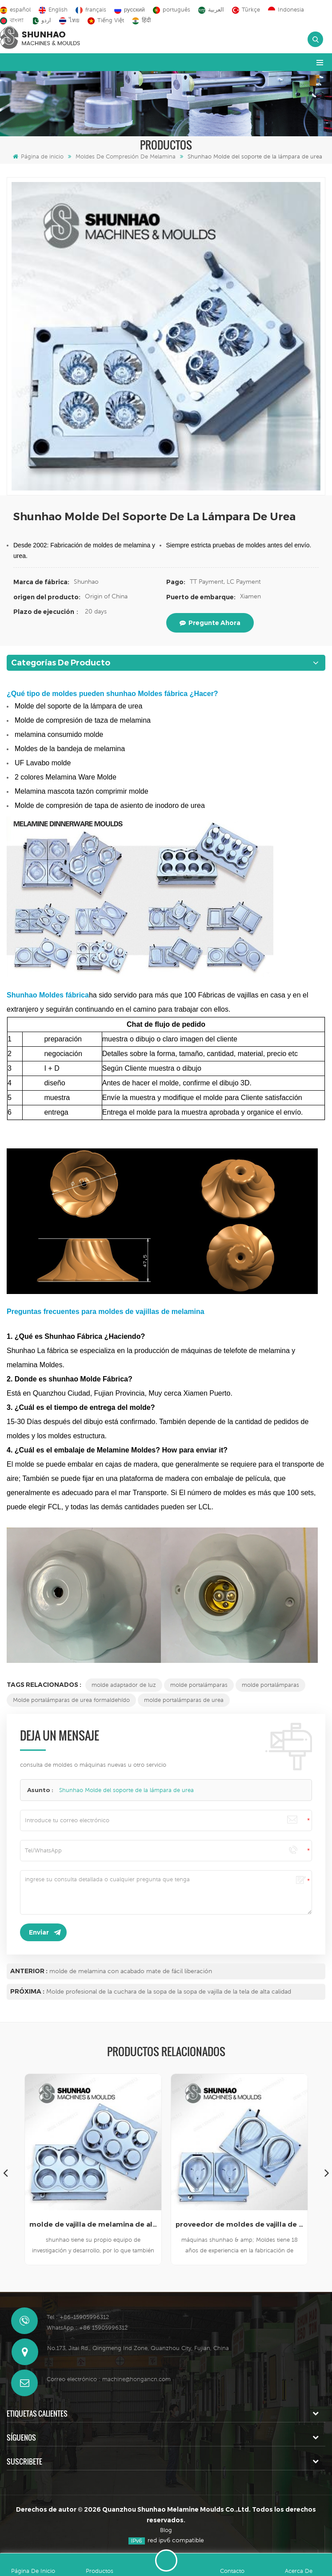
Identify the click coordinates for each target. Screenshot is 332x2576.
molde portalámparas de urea (184, 1700)
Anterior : (29, 1971)
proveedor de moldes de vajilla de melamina (239, 2224)
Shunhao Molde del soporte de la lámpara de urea (126, 1790)
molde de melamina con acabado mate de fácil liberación (130, 1971)
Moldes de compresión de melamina (126, 156)
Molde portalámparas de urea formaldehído (71, 1700)
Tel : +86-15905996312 (78, 2317)
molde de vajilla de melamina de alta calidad (93, 2224)
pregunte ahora (210, 623)
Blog (166, 2530)
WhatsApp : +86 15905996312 (87, 2327)
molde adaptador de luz (124, 1685)
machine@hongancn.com (136, 2379)
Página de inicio (38, 156)
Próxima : (27, 1991)
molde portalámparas (199, 1685)
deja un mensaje (166, 2560)
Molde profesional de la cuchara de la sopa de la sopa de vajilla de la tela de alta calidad (168, 1991)
